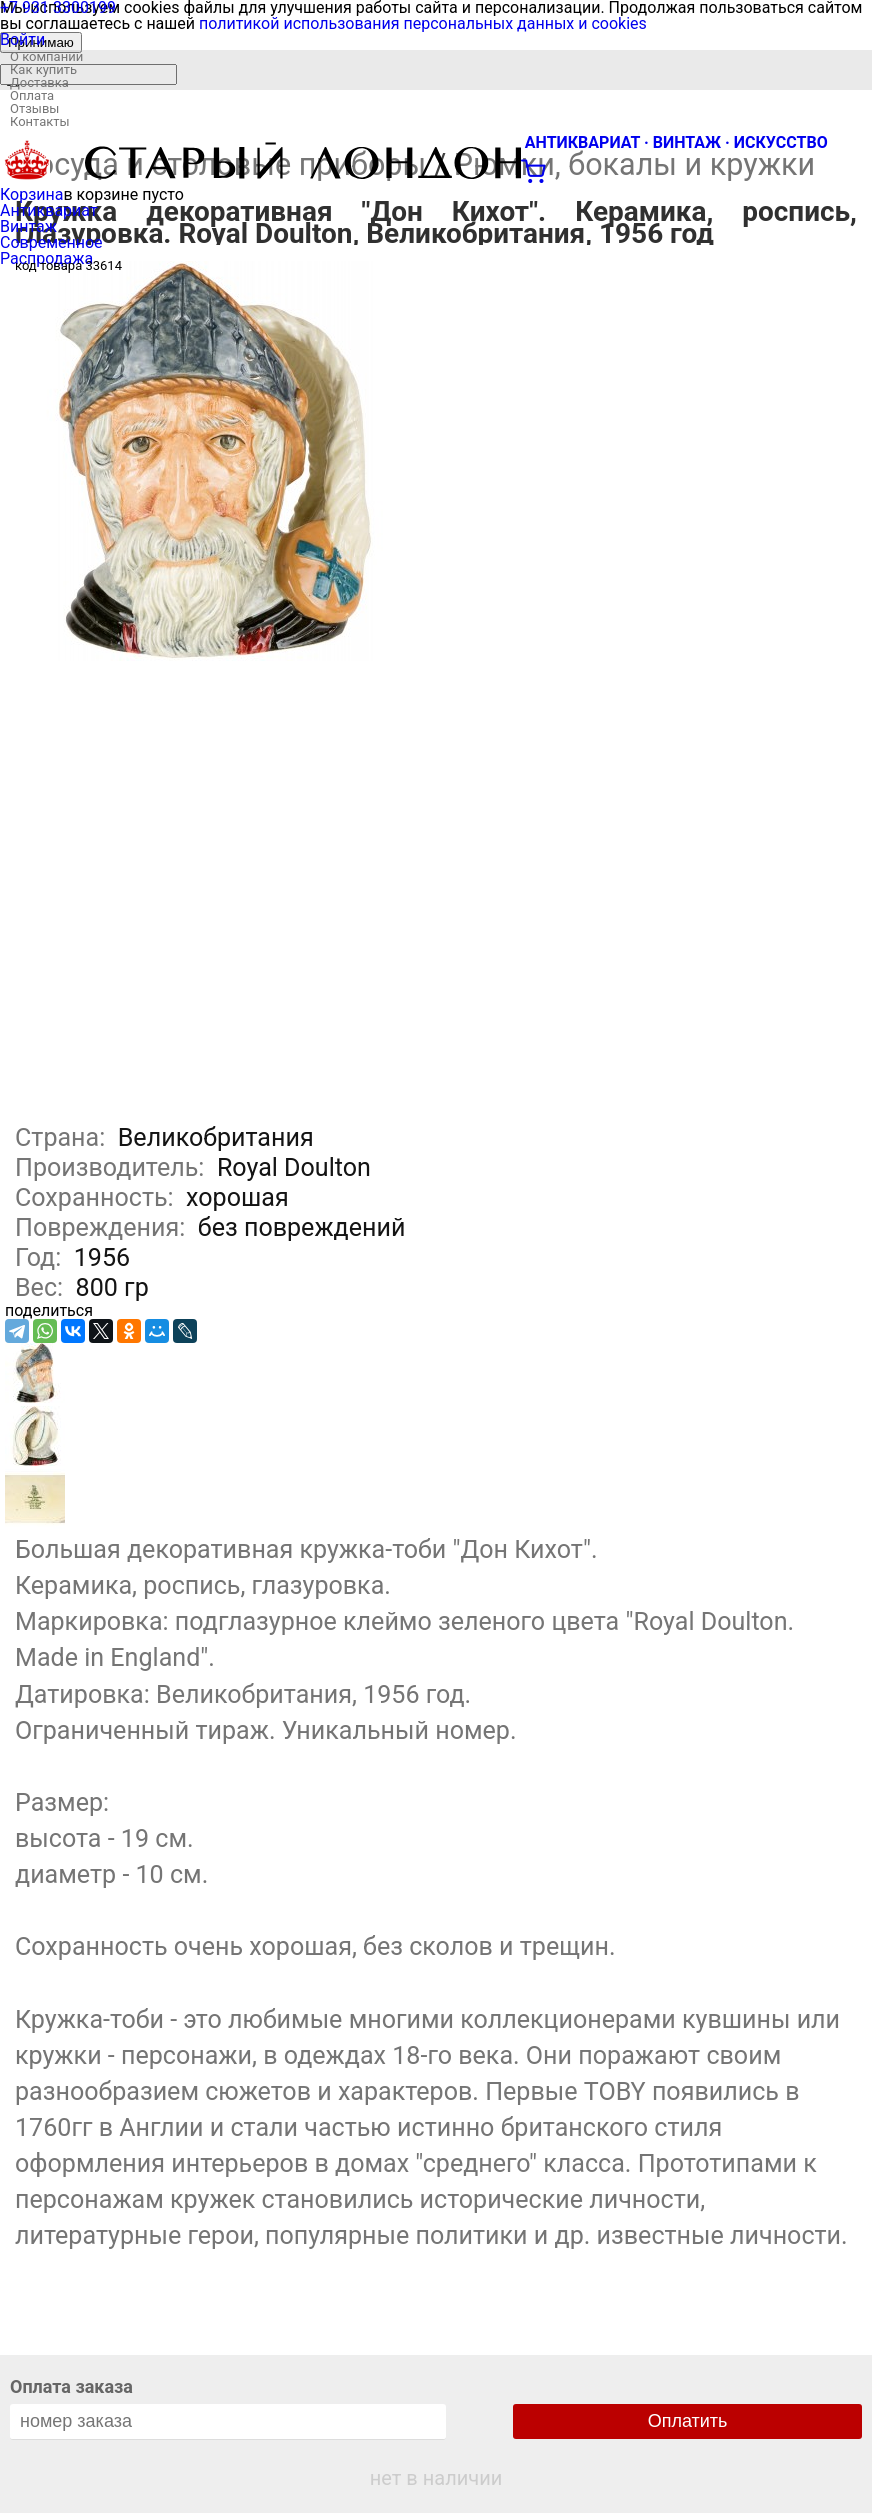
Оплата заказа (71, 2386)
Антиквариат (49, 210)
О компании (46, 56)
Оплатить (688, 2421)
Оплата (32, 95)
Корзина (31, 194)
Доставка (39, 82)
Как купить (43, 69)
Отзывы (34, 108)
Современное (51, 242)
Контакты (40, 121)
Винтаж (28, 226)
